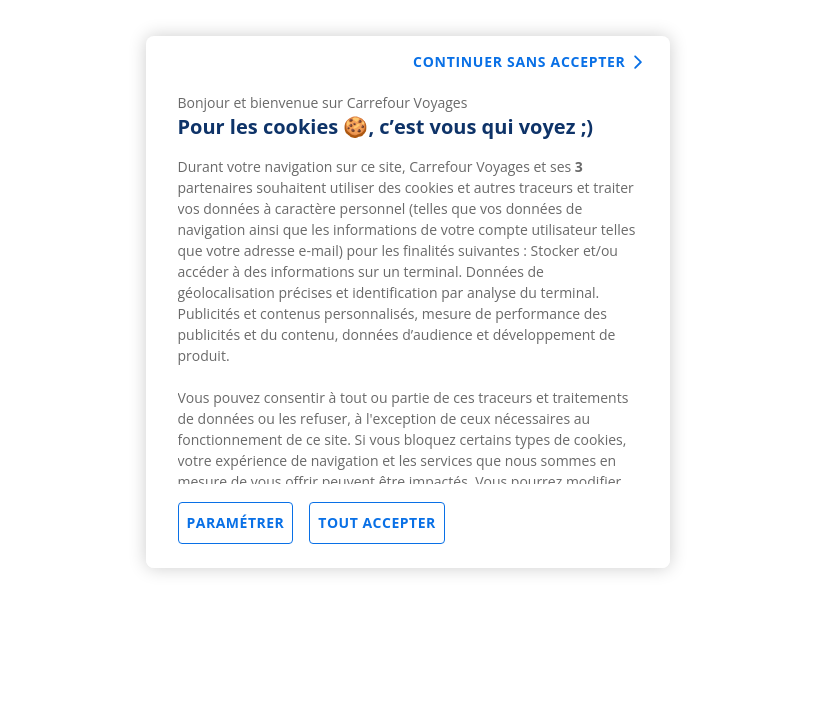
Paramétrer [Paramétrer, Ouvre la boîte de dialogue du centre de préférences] (236, 522)
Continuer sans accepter (519, 61)
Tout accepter (376, 522)
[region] (408, 302)
